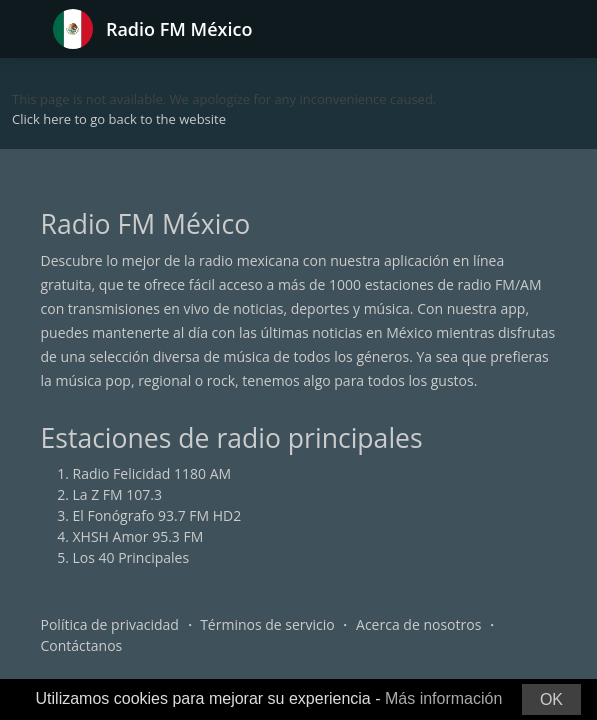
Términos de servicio (267, 624)
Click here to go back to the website (119, 119)
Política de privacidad (110, 624)
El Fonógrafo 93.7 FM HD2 (157, 515)
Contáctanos (82, 645)
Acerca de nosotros (418, 624)
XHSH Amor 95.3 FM (138, 536)
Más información (443, 698)
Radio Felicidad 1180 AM (152, 473)
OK (551, 699)
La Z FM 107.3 (118, 494)
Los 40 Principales (131, 557)
